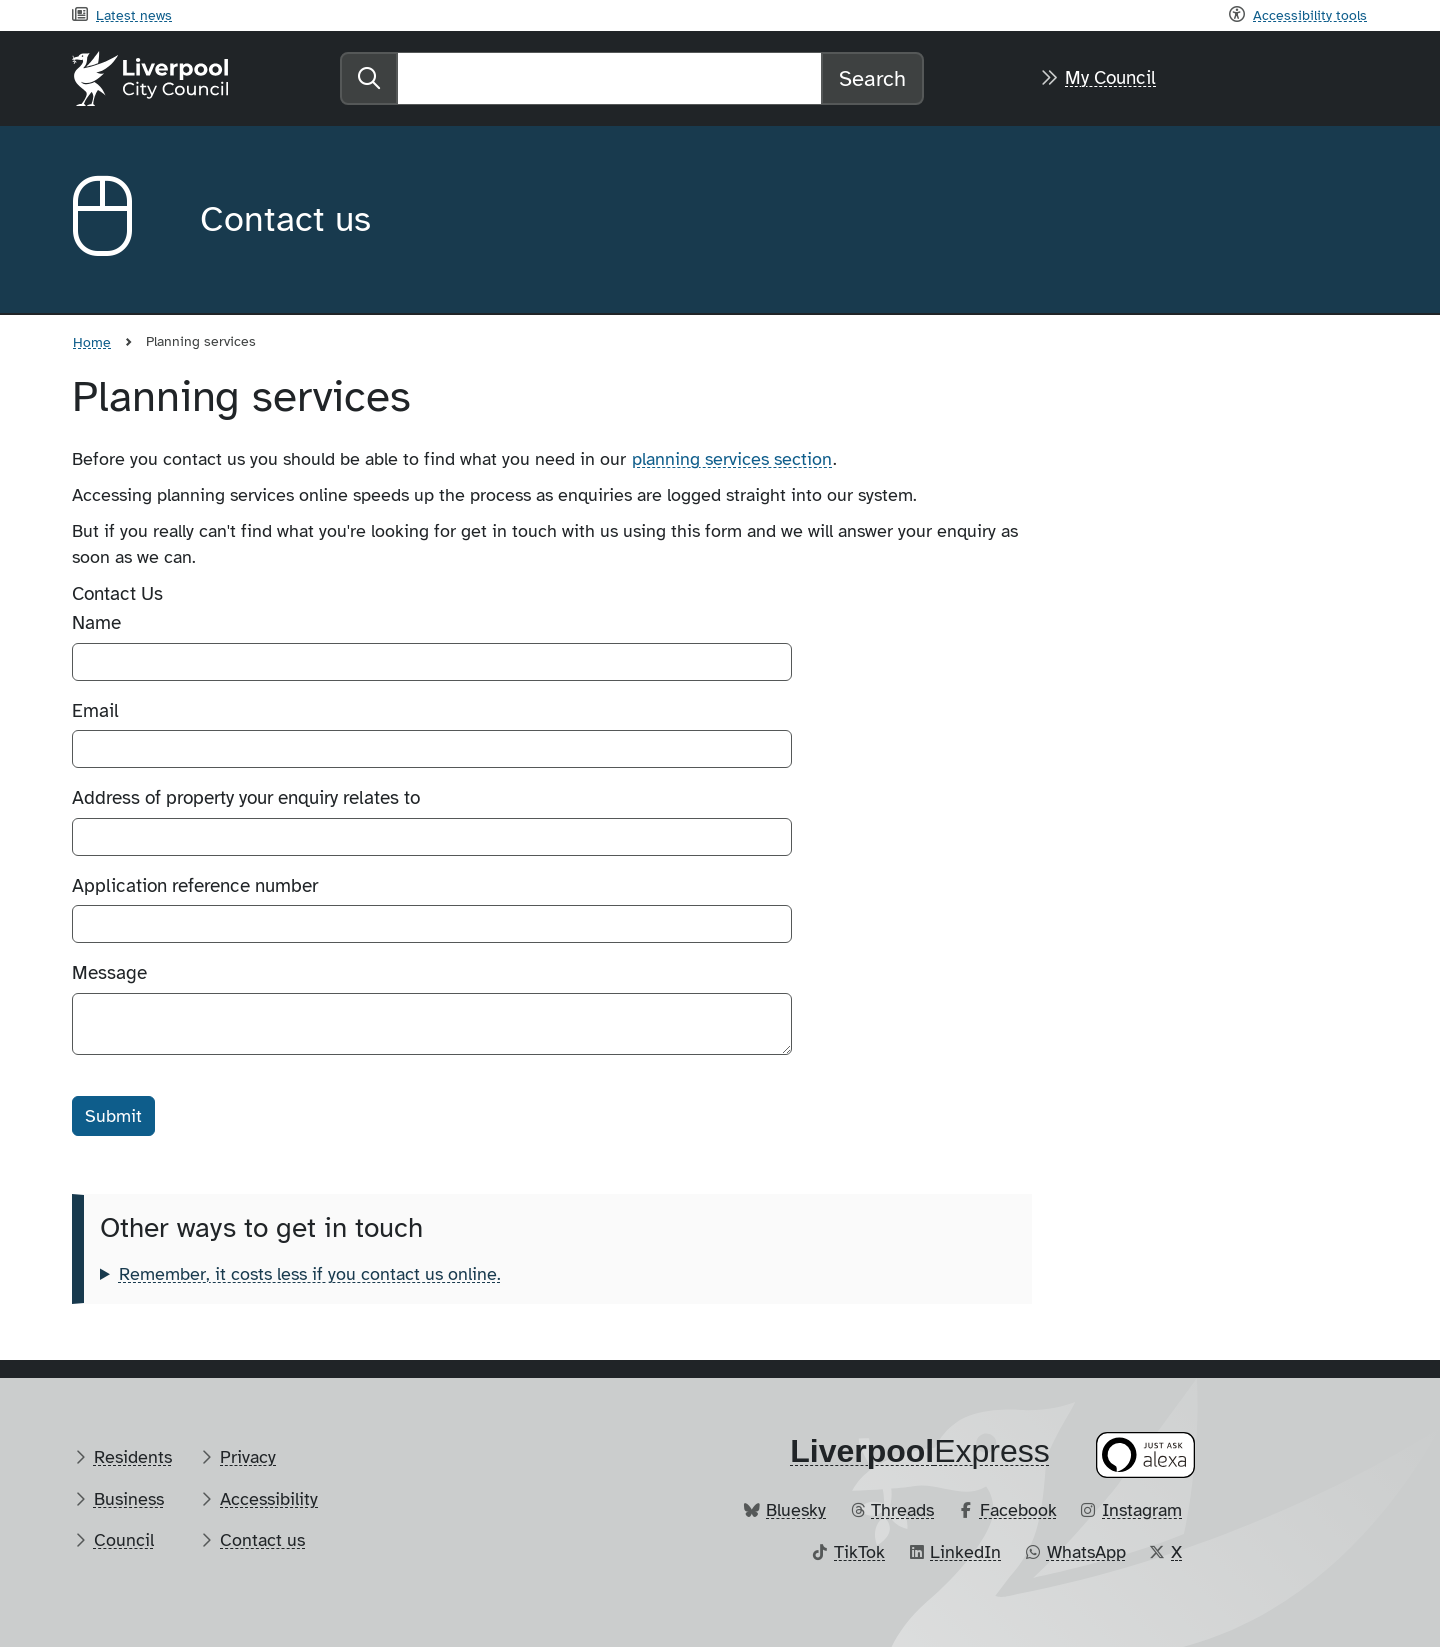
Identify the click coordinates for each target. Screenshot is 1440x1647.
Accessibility (269, 1499)
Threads (902, 1510)
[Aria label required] (120, 220)
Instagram (1142, 1510)
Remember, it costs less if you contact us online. (310, 1274)
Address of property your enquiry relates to (246, 798)
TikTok (859, 1552)
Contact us (262, 1540)
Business (129, 1499)
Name (96, 623)
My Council (1110, 78)
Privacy (248, 1457)
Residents (133, 1457)
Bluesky (796, 1510)
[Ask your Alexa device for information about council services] (1146, 1454)
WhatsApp (1086, 1552)
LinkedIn (965, 1552)
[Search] (609, 78)
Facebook (1018, 1510)
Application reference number (195, 886)
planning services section (732, 459)
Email (95, 711)
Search (872, 78)
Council (124, 1540)
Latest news (134, 15)
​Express (920, 1451)
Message (109, 973)
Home (92, 342)
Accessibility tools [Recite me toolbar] (1310, 15)
